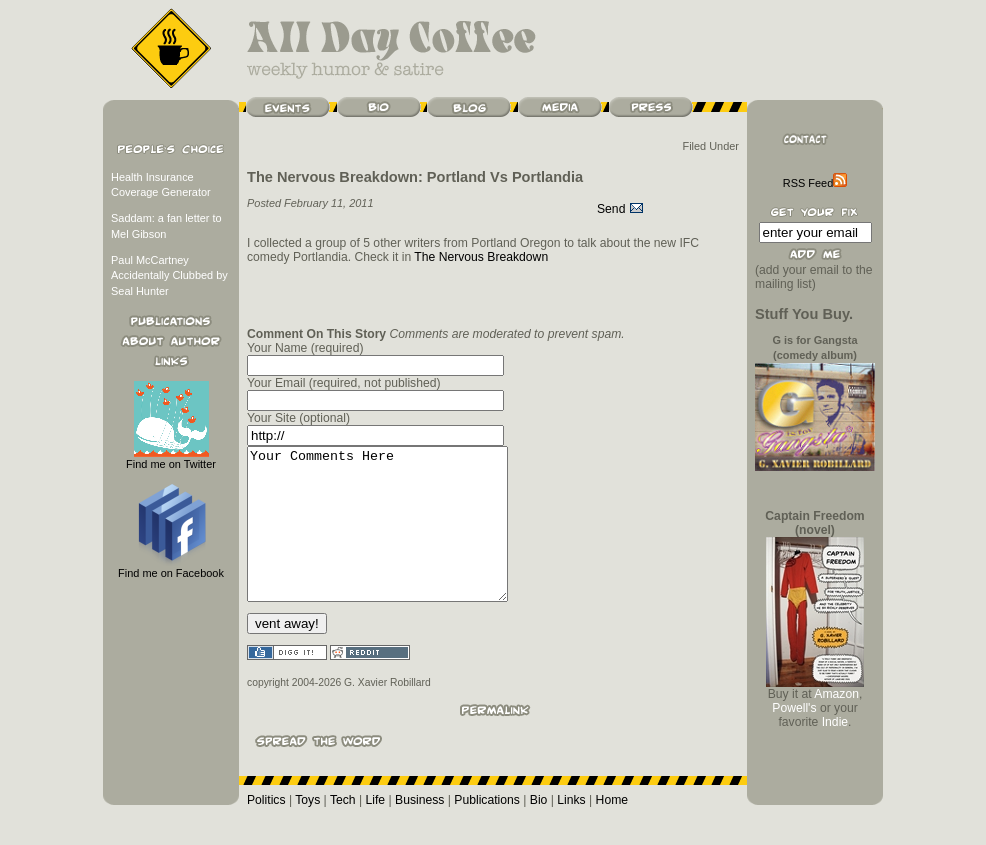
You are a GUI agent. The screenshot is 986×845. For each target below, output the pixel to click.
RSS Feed (815, 183)
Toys (307, 830)
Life (376, 830)
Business (419, 830)
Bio (539, 830)
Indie (835, 722)
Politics (266, 830)
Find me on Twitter (171, 458)
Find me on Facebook (171, 567)
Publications (487, 830)
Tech (343, 830)
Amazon (836, 694)
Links (571, 830)
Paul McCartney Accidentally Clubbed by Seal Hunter (169, 275)
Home (612, 830)
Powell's (794, 708)
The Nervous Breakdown (481, 257)
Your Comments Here (392, 539)
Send (620, 209)
